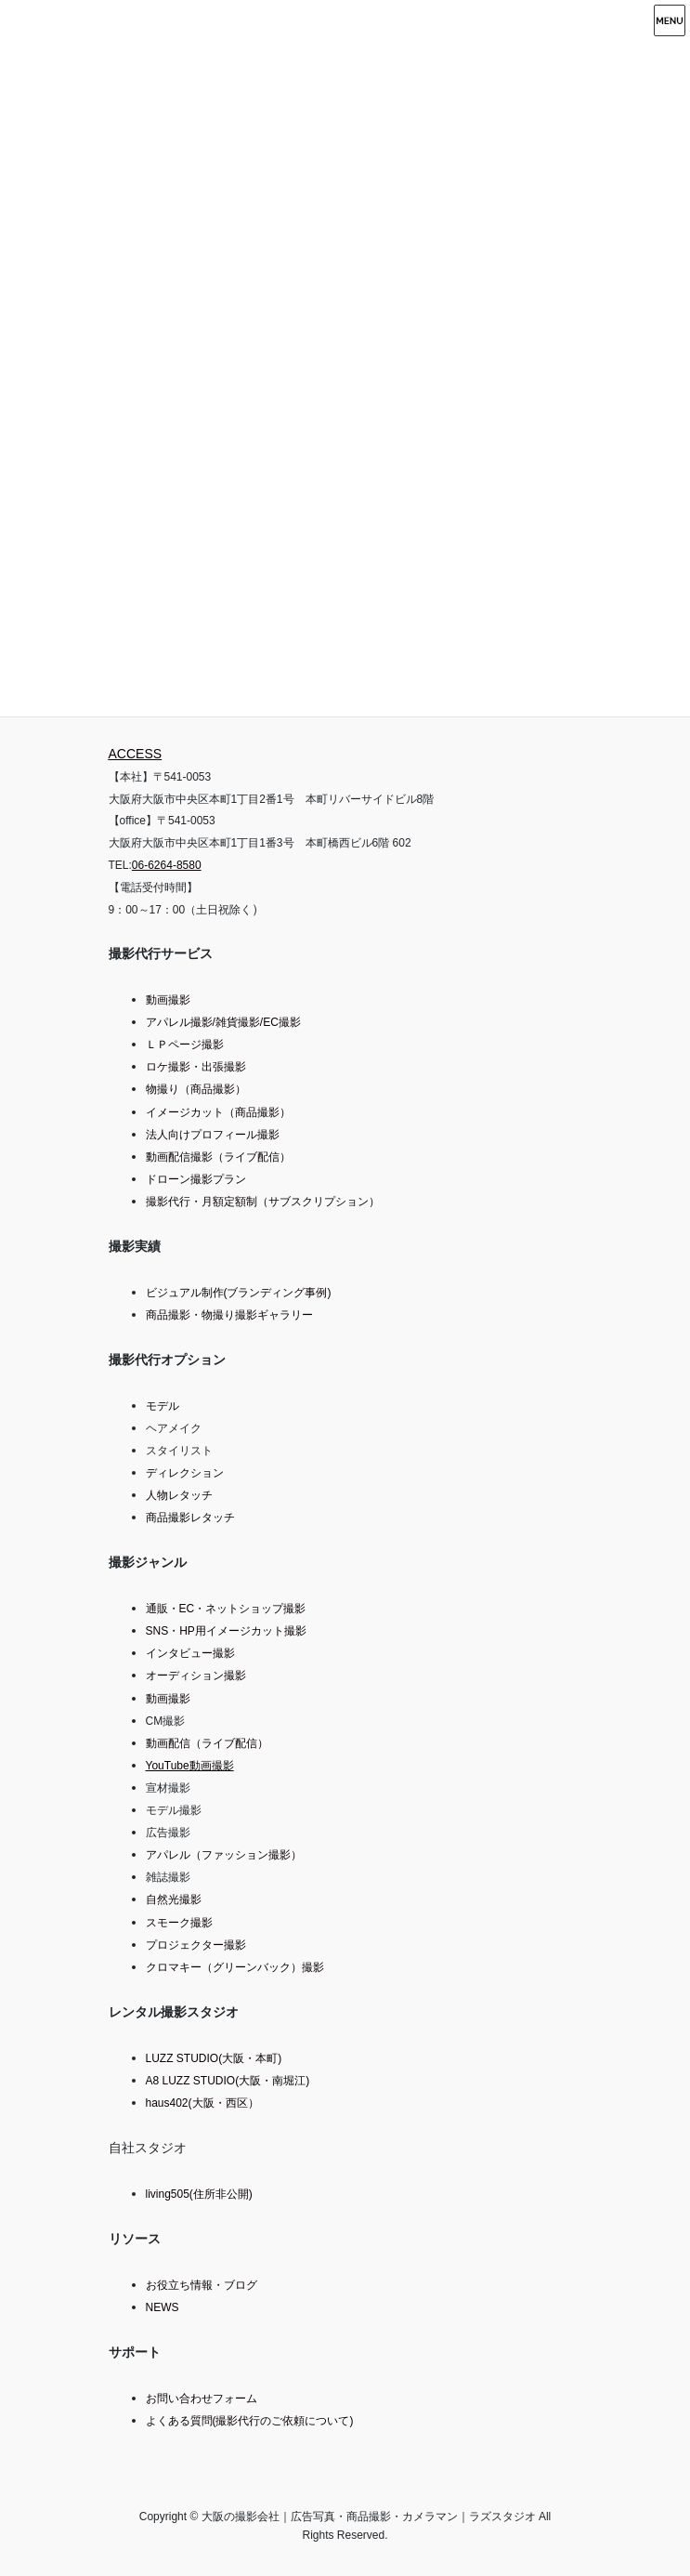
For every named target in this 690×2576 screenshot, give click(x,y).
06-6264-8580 (167, 865)
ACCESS (136, 753)
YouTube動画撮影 (190, 1765)
